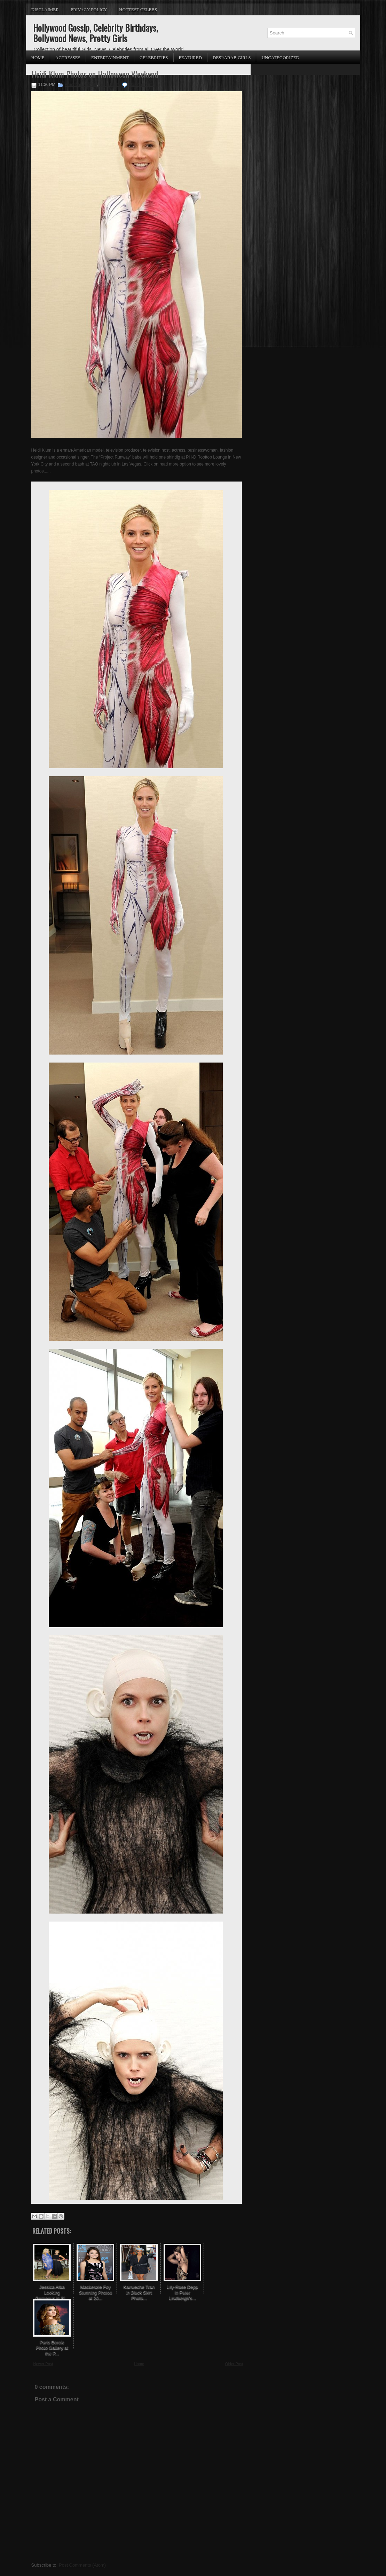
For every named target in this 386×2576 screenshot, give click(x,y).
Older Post (234, 2364)
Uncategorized (280, 57)
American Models (81, 84)
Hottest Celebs (138, 9)
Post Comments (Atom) (82, 2565)
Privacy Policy (89, 9)
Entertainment (110, 57)
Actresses (67, 57)
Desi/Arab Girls (232, 57)
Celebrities (154, 57)
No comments (142, 84)
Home (38, 57)
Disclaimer (45, 9)
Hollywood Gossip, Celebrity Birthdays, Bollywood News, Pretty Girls (95, 33)
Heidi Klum (109, 84)
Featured (190, 57)
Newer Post (43, 2364)
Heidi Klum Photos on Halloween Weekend (94, 74)
